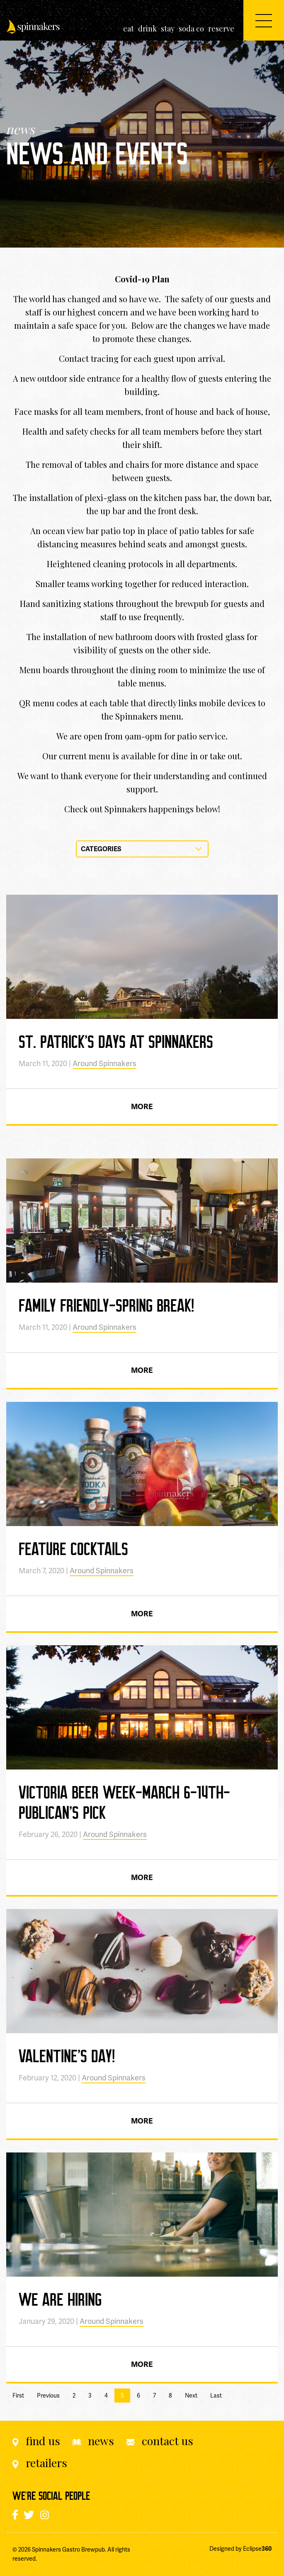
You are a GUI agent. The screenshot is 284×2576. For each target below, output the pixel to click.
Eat (128, 29)
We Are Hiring (60, 2299)
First (18, 2395)
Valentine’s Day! (67, 2055)
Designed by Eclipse (240, 2548)
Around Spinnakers (104, 1063)
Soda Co (191, 29)
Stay (168, 29)
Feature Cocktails (73, 1548)
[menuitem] (128, 28)
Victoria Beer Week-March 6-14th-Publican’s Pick (124, 1802)
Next (191, 2395)
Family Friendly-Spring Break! (106, 1305)
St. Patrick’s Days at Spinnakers (116, 1041)
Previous (48, 2395)
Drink (147, 29)
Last (216, 2395)
